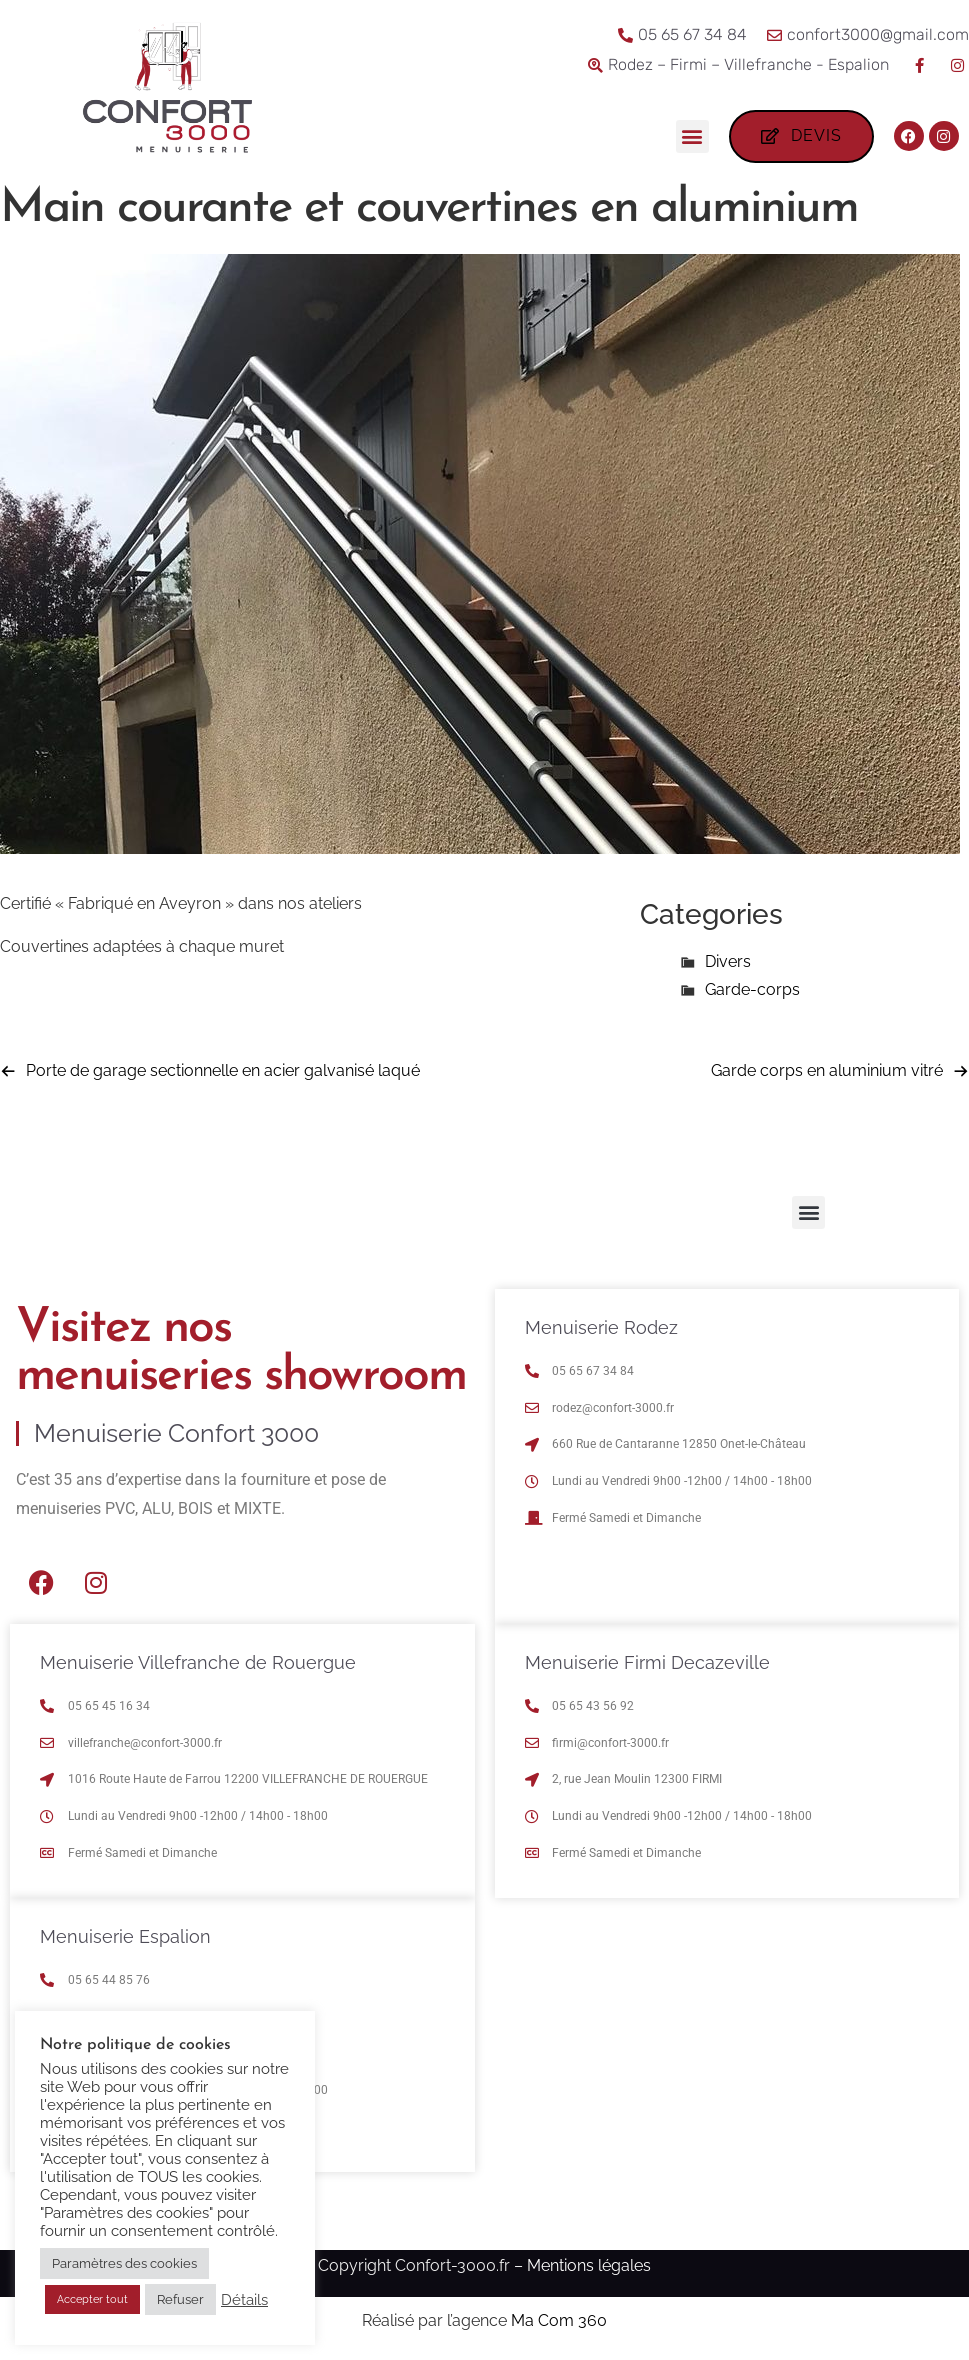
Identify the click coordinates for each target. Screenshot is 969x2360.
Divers (728, 961)
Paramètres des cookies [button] (124, 2263)
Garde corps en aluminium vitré (827, 1070)
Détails (244, 2299)
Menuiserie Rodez (601, 1327)
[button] (692, 136)
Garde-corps (752, 989)
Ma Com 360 (559, 2320)
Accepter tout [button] (92, 2299)
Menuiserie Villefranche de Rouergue (198, 1662)
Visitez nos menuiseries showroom (241, 1353)
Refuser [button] (180, 2299)
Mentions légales (589, 2265)
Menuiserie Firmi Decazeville (647, 1662)
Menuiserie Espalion (125, 1936)
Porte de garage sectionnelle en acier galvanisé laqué (223, 1070)
